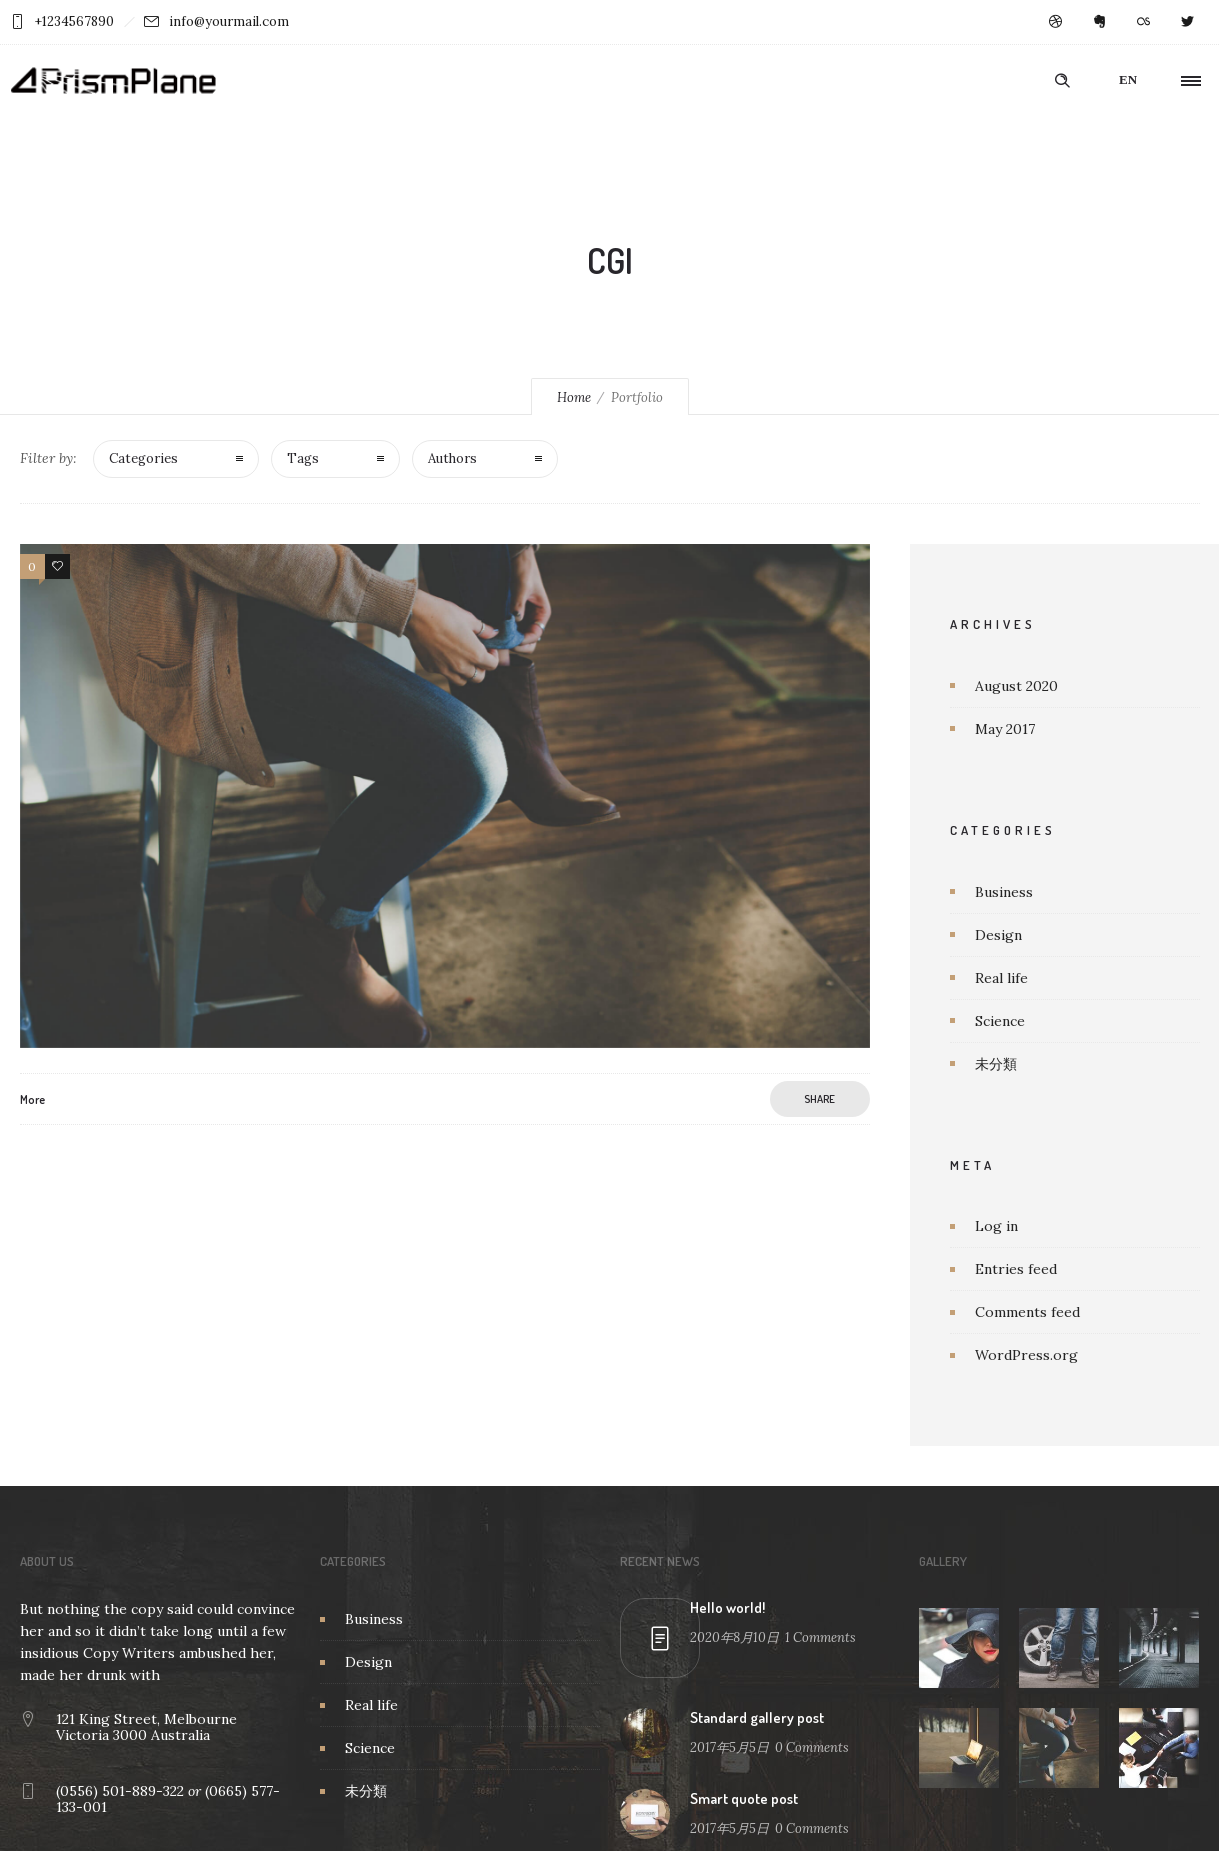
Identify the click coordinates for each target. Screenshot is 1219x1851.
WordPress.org (1026, 1355)
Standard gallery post (757, 1717)
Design (998, 935)
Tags (303, 458)
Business (1004, 892)
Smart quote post (744, 1798)
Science (1000, 1021)
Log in (996, 1226)
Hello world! (727, 1607)
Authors (452, 458)
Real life (1001, 978)
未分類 (996, 1064)
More (32, 1099)
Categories (143, 458)
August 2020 (1016, 686)
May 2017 (1005, 729)
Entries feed (1016, 1269)
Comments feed (1027, 1312)
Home (574, 397)
